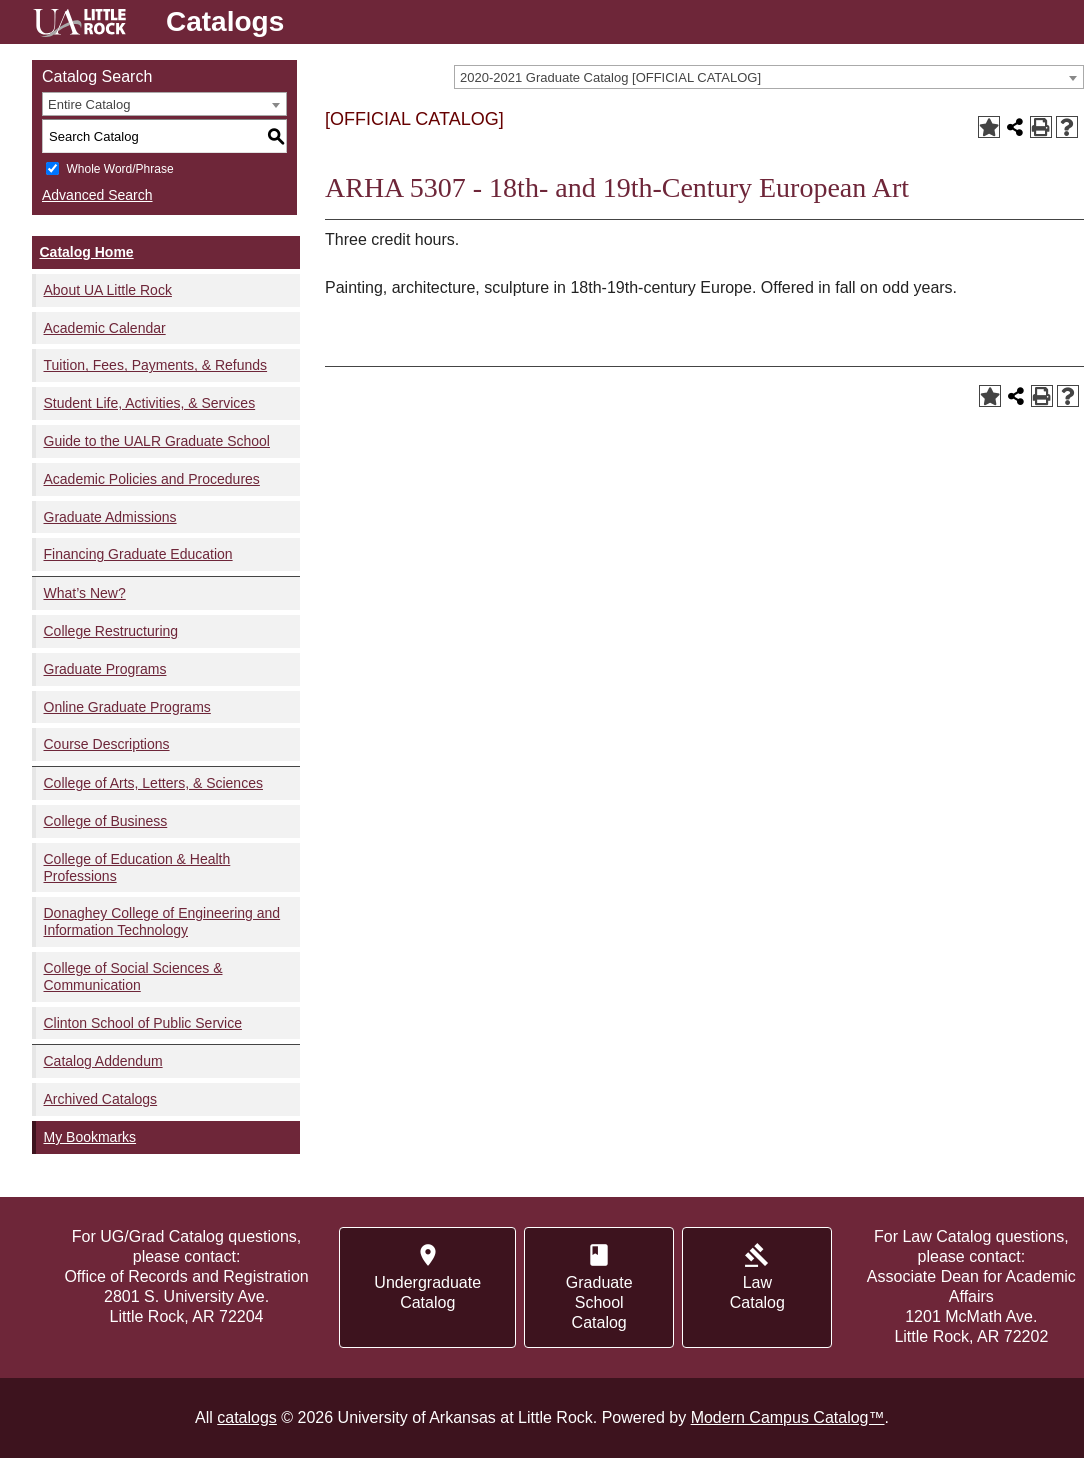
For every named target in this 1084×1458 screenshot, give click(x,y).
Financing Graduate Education (138, 554)
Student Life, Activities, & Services (150, 403)
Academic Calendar (105, 328)
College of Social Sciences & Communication (133, 976)
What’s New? (85, 593)
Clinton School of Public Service (143, 1023)
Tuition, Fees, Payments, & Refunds (156, 365)
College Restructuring (111, 631)
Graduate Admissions (110, 517)
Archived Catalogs (101, 1099)
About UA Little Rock (108, 290)
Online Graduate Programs (127, 707)
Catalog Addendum (103, 1061)
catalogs (247, 1417)
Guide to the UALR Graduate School (157, 441)
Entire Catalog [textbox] (89, 104)
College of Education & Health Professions (137, 867)
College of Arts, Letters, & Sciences (153, 783)
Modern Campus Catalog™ (788, 1417)
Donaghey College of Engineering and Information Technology (162, 921)
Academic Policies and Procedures (152, 479)
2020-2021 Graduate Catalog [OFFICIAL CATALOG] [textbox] (610, 77)
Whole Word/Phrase (119, 169)
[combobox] (769, 77)
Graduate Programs (105, 669)
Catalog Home (87, 252)
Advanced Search (97, 195)
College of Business (106, 821)
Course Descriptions (107, 744)
